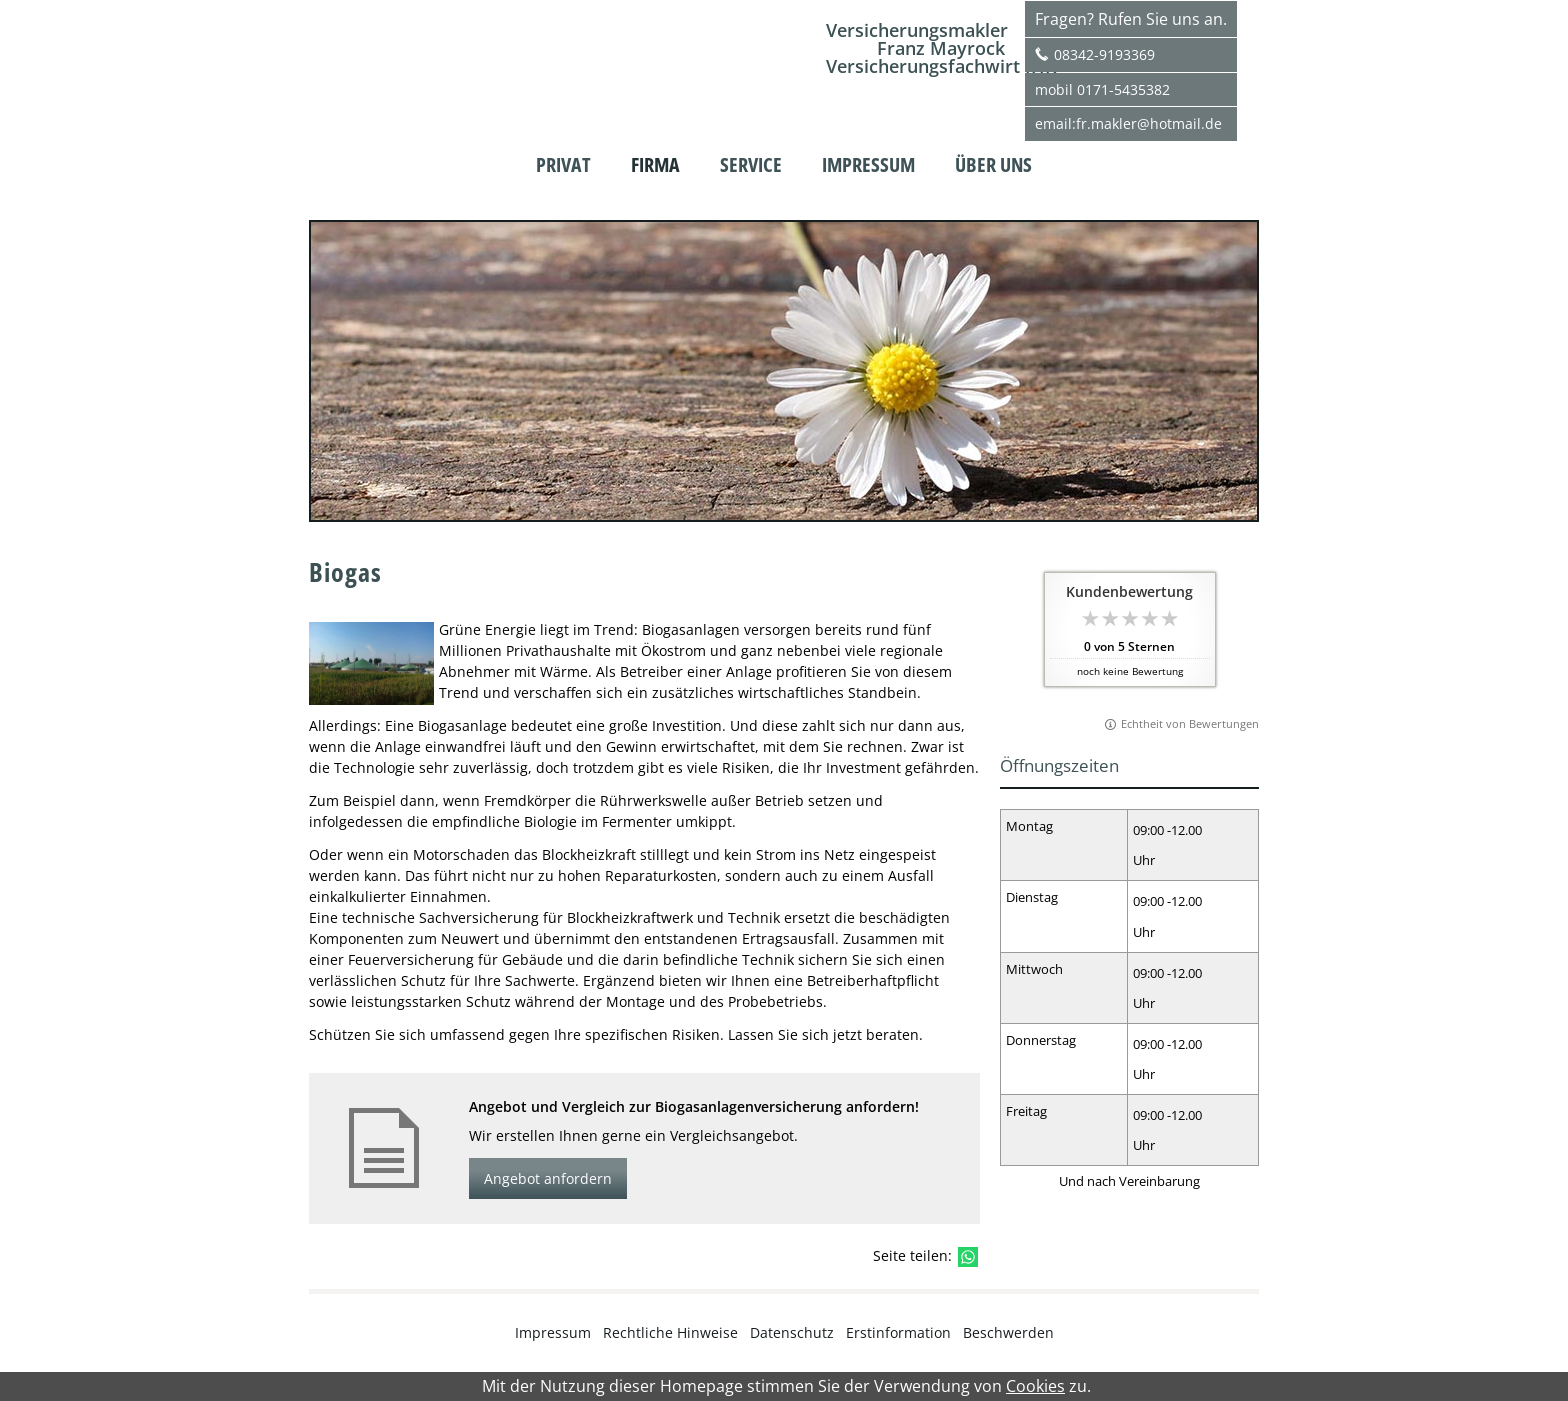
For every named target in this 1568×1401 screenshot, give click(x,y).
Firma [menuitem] (655, 165)
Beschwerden (1008, 1332)
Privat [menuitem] (563, 165)
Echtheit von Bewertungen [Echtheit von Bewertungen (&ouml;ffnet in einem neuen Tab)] (1190, 723)
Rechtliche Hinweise (670, 1332)
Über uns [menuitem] (993, 165)
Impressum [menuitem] (868, 165)
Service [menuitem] (751, 165)
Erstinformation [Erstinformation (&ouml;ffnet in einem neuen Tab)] (898, 1332)
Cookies (1035, 1386)
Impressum (553, 1332)
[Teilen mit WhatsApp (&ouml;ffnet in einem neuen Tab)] (968, 1257)
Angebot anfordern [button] (548, 1178)
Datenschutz (792, 1332)
